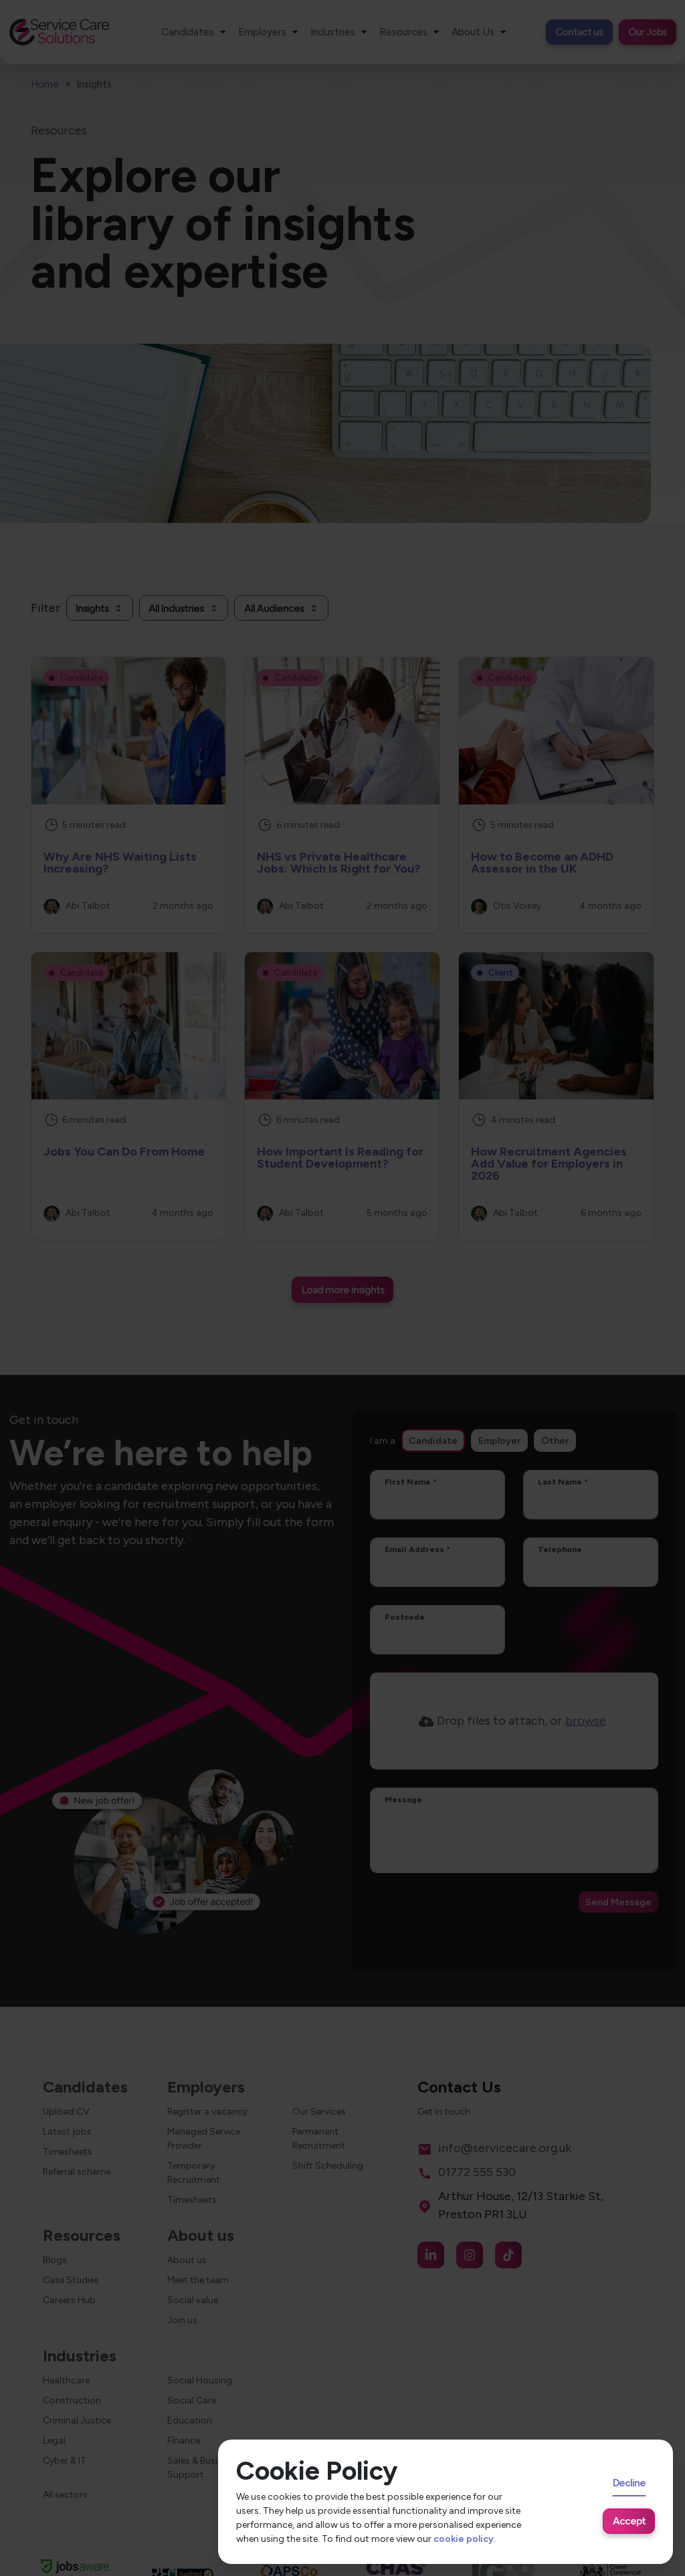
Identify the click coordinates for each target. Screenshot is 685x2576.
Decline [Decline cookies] (629, 2482)
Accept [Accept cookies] (629, 2520)
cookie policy (463, 2539)
